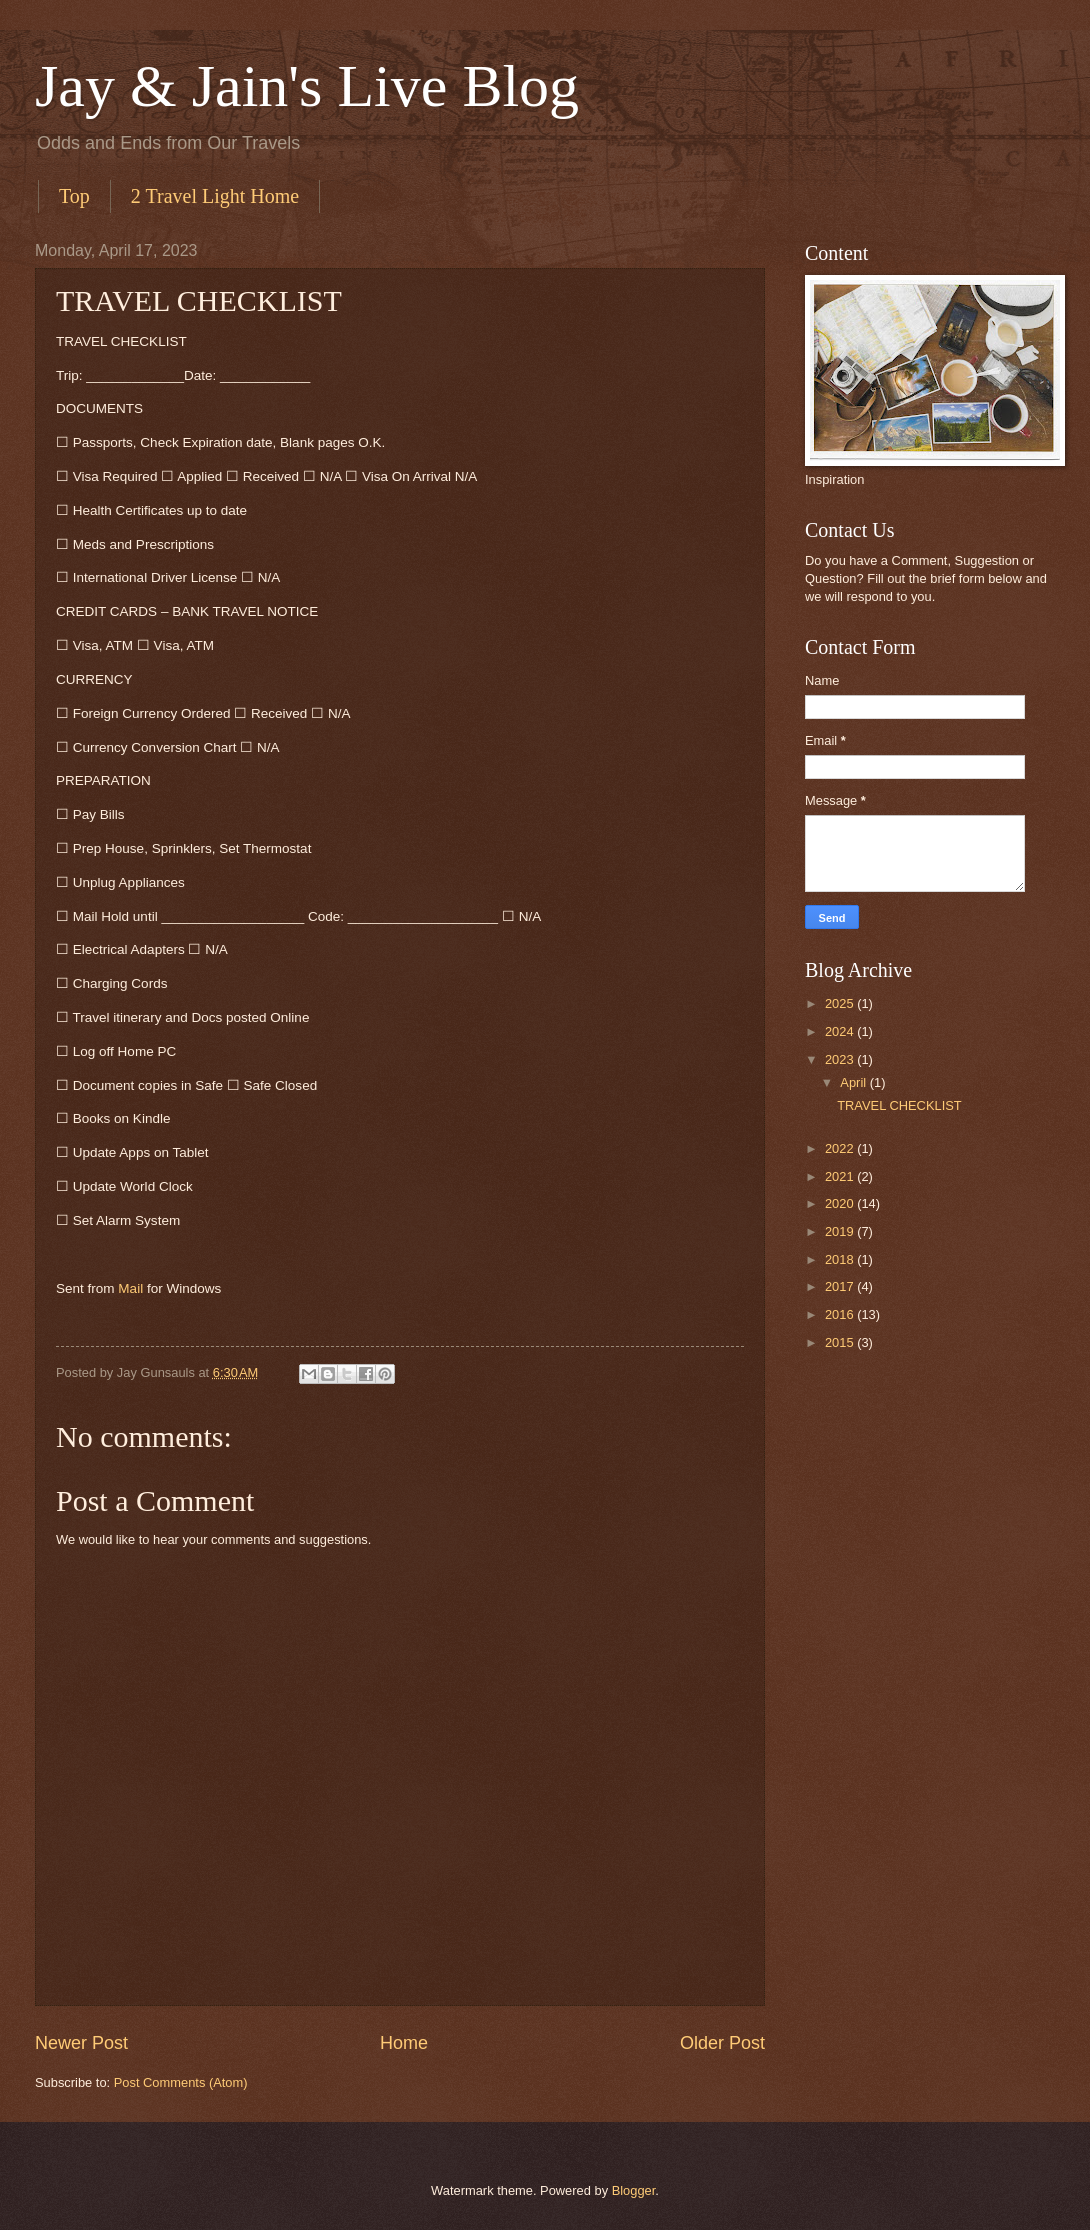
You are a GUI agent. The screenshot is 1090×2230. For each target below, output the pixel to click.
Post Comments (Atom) (181, 2082)
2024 (841, 1031)
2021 (841, 1176)
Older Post (722, 2043)
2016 (841, 1314)
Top (74, 196)
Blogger (634, 2190)
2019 (841, 1231)
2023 (841, 1059)
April (854, 1082)
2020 (841, 1203)
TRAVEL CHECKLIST (899, 1105)
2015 (841, 1342)
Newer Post (81, 2043)
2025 (841, 1003)
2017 (841, 1286)
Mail (130, 1288)
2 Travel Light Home (215, 196)
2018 (841, 1259)
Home (404, 2043)
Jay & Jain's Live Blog (307, 86)
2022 (841, 1148)
